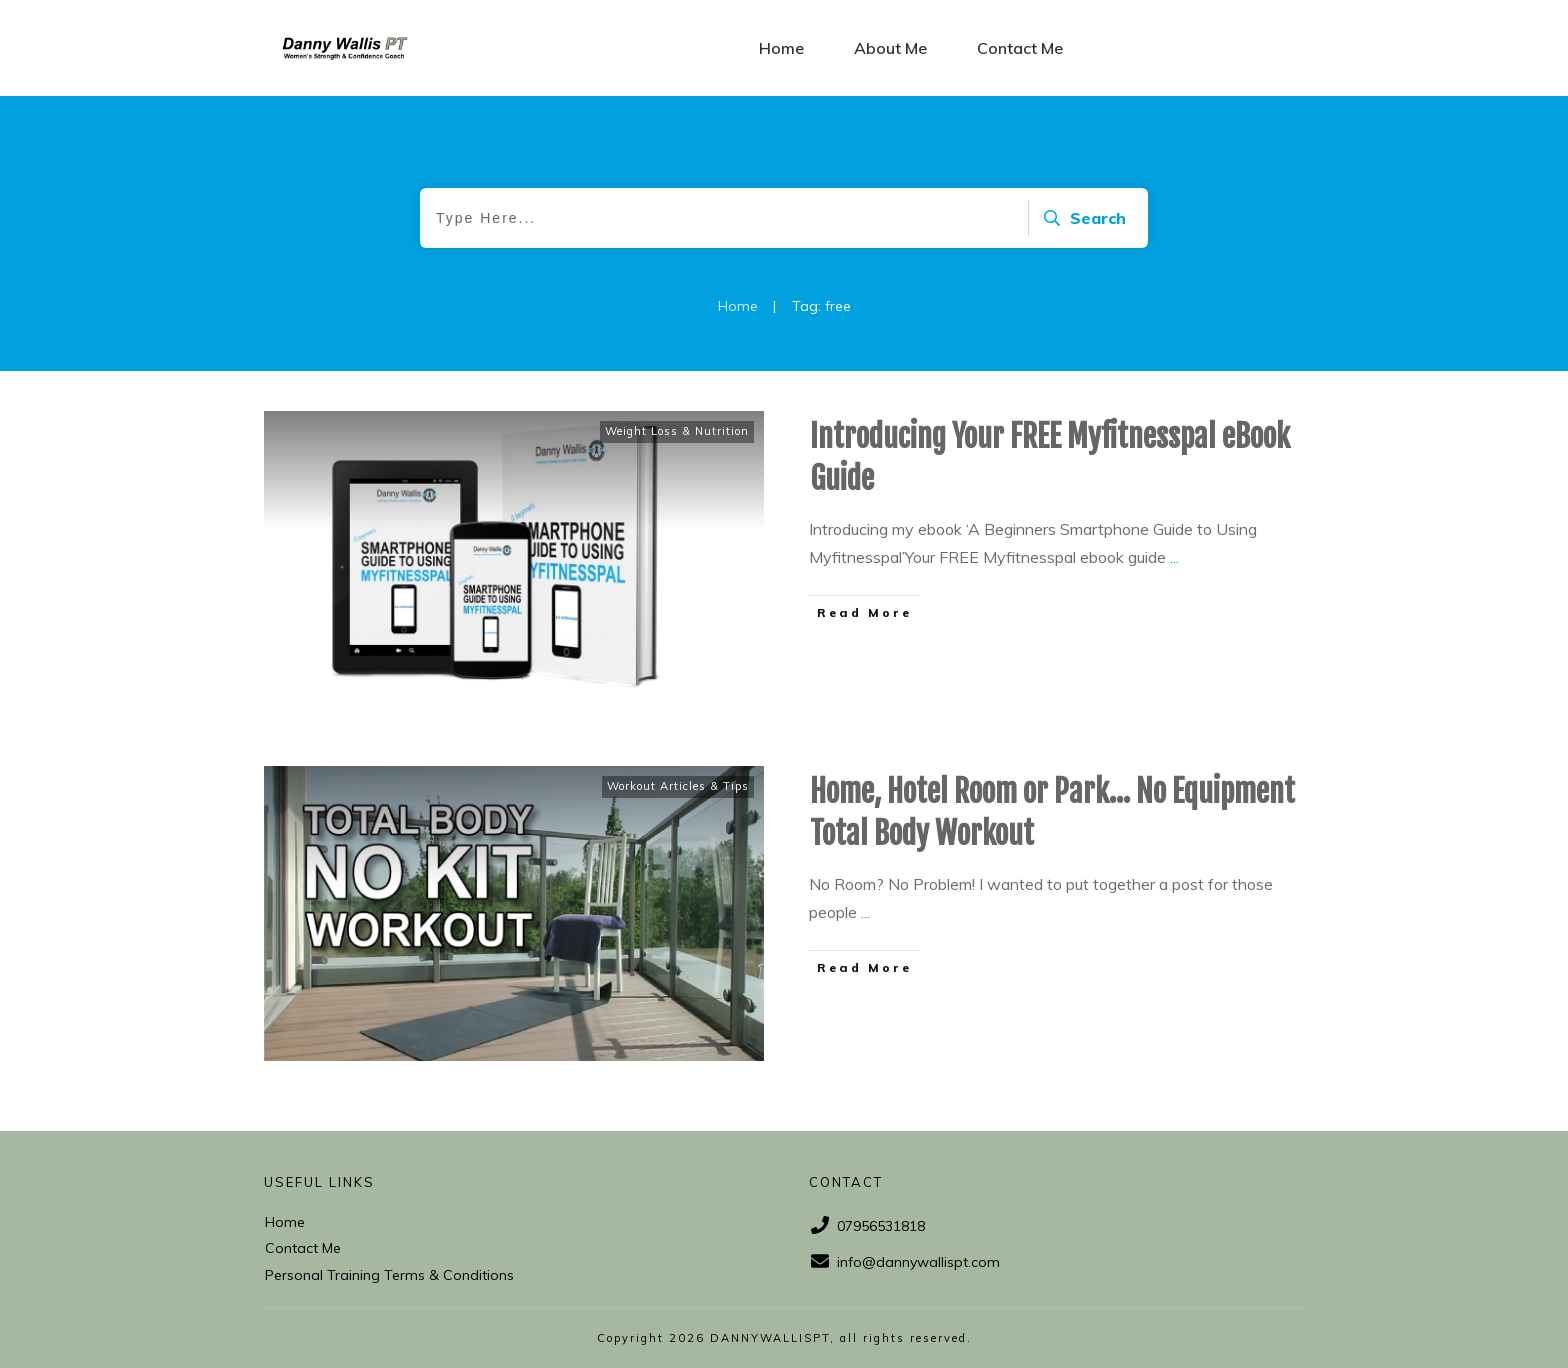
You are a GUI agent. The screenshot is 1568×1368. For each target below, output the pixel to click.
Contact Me (303, 1248)
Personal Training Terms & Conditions (389, 1275)
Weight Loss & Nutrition (677, 431)
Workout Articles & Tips (678, 786)
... (1174, 557)
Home (285, 1222)
